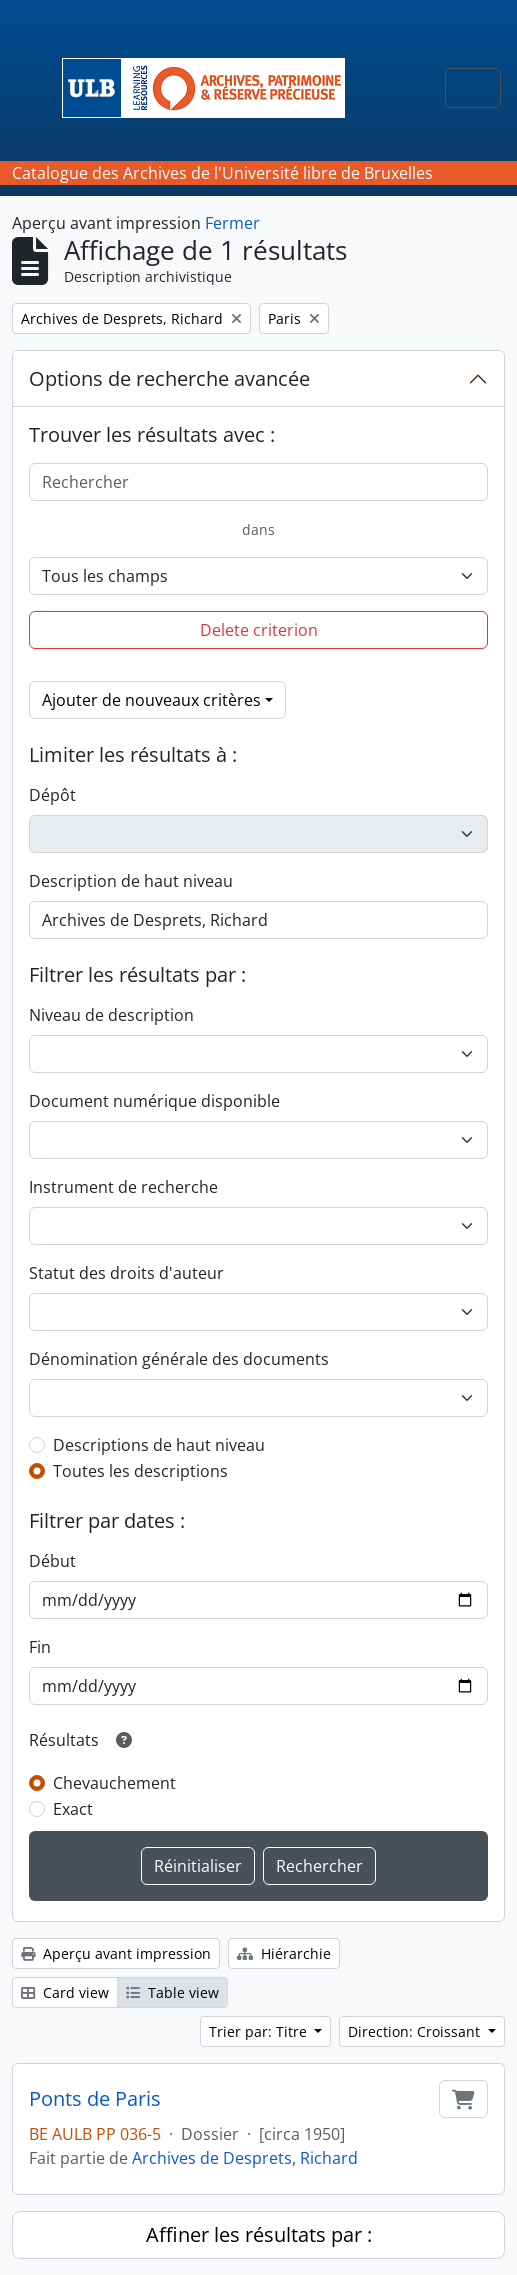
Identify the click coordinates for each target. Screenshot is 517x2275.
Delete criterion (259, 630)
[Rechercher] (258, 482)
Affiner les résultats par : (259, 2234)
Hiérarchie (284, 1953)
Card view (65, 1992)
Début (52, 1561)
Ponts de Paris (95, 2099)
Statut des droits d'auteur (126, 1273)
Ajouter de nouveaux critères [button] (151, 700)
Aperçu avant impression (116, 1953)
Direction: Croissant (416, 2031)
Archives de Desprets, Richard (245, 2158)
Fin (40, 1647)
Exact (73, 1809)
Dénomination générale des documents (179, 1359)
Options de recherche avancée (169, 378)
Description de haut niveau (131, 881)
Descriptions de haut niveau (159, 1445)
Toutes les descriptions (140, 1471)
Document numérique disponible (154, 1101)
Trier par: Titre (260, 2031)
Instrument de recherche (123, 1187)
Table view (172, 1992)
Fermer (232, 223)
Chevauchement (114, 1783)
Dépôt (52, 795)
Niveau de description (111, 1015)
